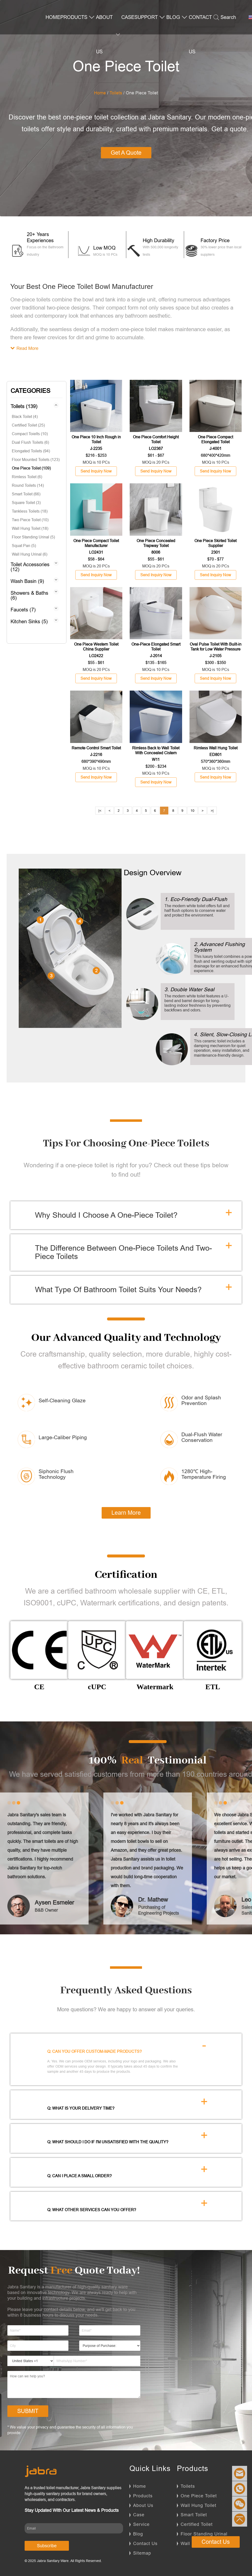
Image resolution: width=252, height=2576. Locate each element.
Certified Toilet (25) (28, 425)
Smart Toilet (194, 2514)
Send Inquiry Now (96, 471)
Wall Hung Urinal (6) (29, 554)
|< (99, 811)
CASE (127, 17)
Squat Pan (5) (24, 545)
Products (143, 2495)
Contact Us (145, 2543)
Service (141, 2524)
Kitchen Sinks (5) (29, 621)
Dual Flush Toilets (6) (30, 442)
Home (100, 92)
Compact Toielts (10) (30, 433)
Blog (138, 2533)
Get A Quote (126, 152)
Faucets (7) (23, 609)
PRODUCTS (77, 17)
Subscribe (47, 2545)
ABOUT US (108, 34)
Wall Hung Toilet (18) (30, 528)
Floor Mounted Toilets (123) (36, 459)
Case (138, 2514)
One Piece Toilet (199, 2495)
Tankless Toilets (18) (29, 511)
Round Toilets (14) (28, 485)
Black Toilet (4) (25, 416)
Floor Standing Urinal (204, 2533)
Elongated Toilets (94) (31, 451)
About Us (143, 2505)
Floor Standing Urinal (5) (33, 537)
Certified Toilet (197, 2524)
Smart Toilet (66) (26, 494)
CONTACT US (200, 34)
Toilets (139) (24, 406)
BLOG (177, 17)
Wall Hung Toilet (198, 2505)
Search (224, 17)
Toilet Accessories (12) (30, 567)
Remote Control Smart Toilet (96, 748)
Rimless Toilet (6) (27, 476)
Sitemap (142, 2553)
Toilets (116, 92)
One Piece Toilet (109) (31, 468)
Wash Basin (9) (27, 581)
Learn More (126, 1513)
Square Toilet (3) (26, 502)
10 (192, 811)
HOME (53, 17)
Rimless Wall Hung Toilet (215, 748)
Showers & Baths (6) (29, 595)
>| (212, 811)
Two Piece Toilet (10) (30, 520)
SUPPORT (149, 17)
